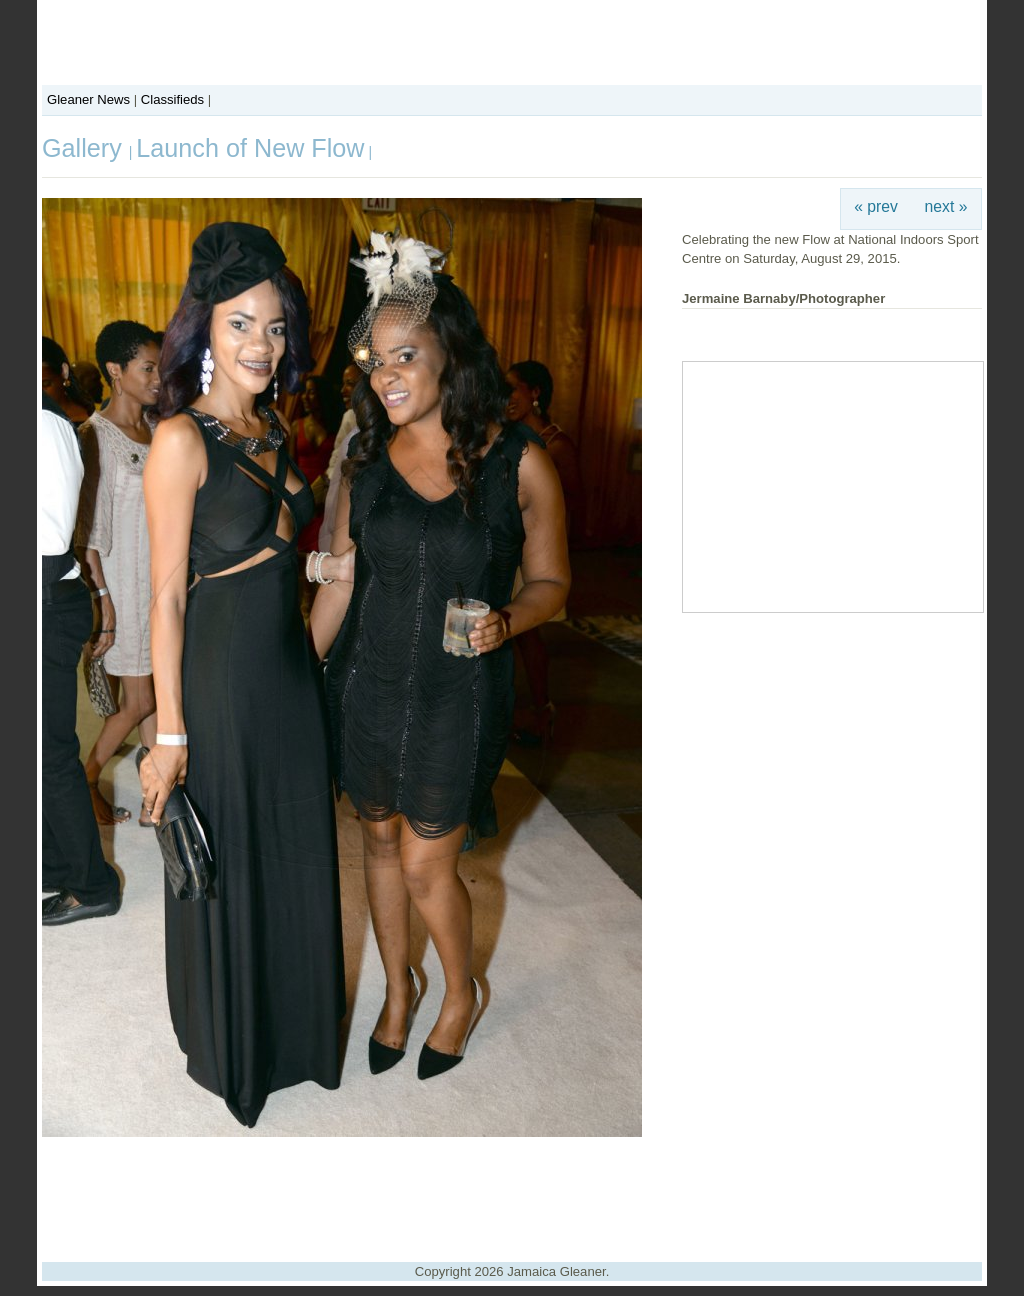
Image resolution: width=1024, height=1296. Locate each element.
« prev (876, 206)
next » (946, 206)
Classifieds (172, 99)
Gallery (85, 148)
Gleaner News (88, 99)
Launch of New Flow (250, 148)
